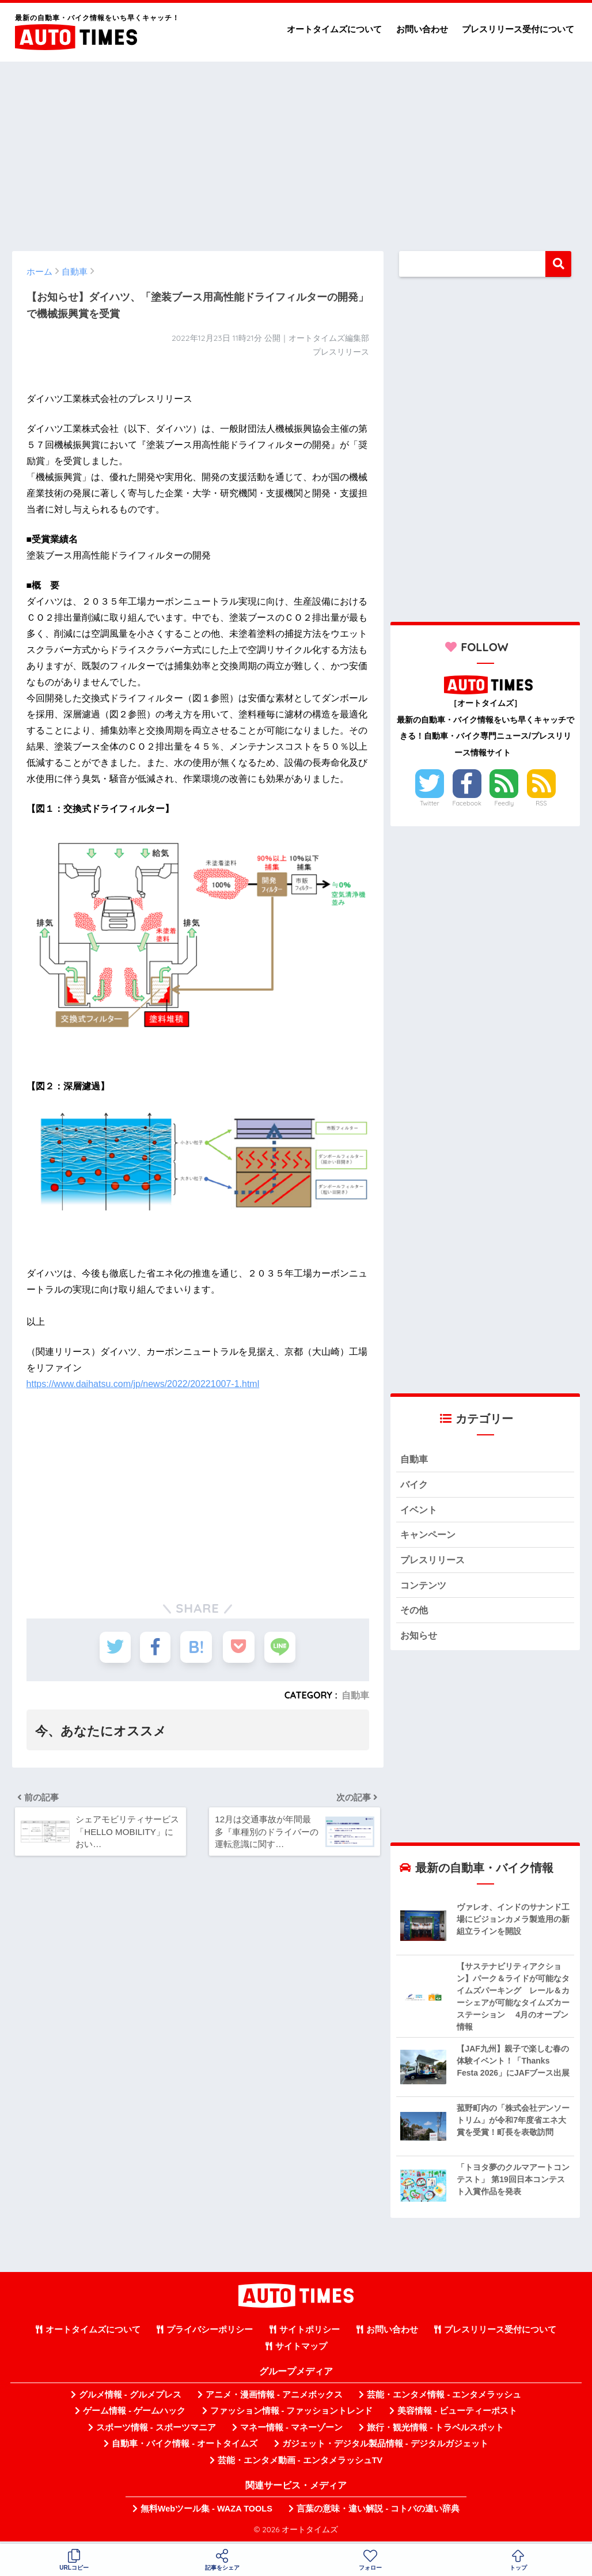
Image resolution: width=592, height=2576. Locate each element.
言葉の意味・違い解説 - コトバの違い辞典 (378, 2512)
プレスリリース (434, 1561)
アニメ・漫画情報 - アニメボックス (274, 2398)
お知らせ (419, 1638)
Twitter (429, 803)
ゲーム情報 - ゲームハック (134, 2414)
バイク (415, 1485)
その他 (415, 1613)
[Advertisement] (296, 150)
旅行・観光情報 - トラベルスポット (435, 2431)
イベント (419, 1510)
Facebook (466, 803)
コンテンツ (424, 1587)
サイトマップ (301, 2349)
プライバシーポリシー (209, 2333)
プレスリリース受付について (518, 29)
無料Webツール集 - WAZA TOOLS (206, 2512)
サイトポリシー (309, 2333)
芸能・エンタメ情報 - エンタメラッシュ (444, 2398)
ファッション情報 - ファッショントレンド (291, 2414)
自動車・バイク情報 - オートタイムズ (184, 2447)
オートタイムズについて (334, 29)
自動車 (355, 1695)
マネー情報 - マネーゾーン (291, 2431)
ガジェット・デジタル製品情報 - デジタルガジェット (385, 2447)
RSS (541, 803)
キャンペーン (429, 1535)
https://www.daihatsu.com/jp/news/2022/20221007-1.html (143, 1384)
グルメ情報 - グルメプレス (130, 2398)
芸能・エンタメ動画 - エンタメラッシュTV (300, 2463)
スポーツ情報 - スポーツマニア (156, 2431)
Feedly (504, 803)
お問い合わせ (422, 29)
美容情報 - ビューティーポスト (457, 2414)
